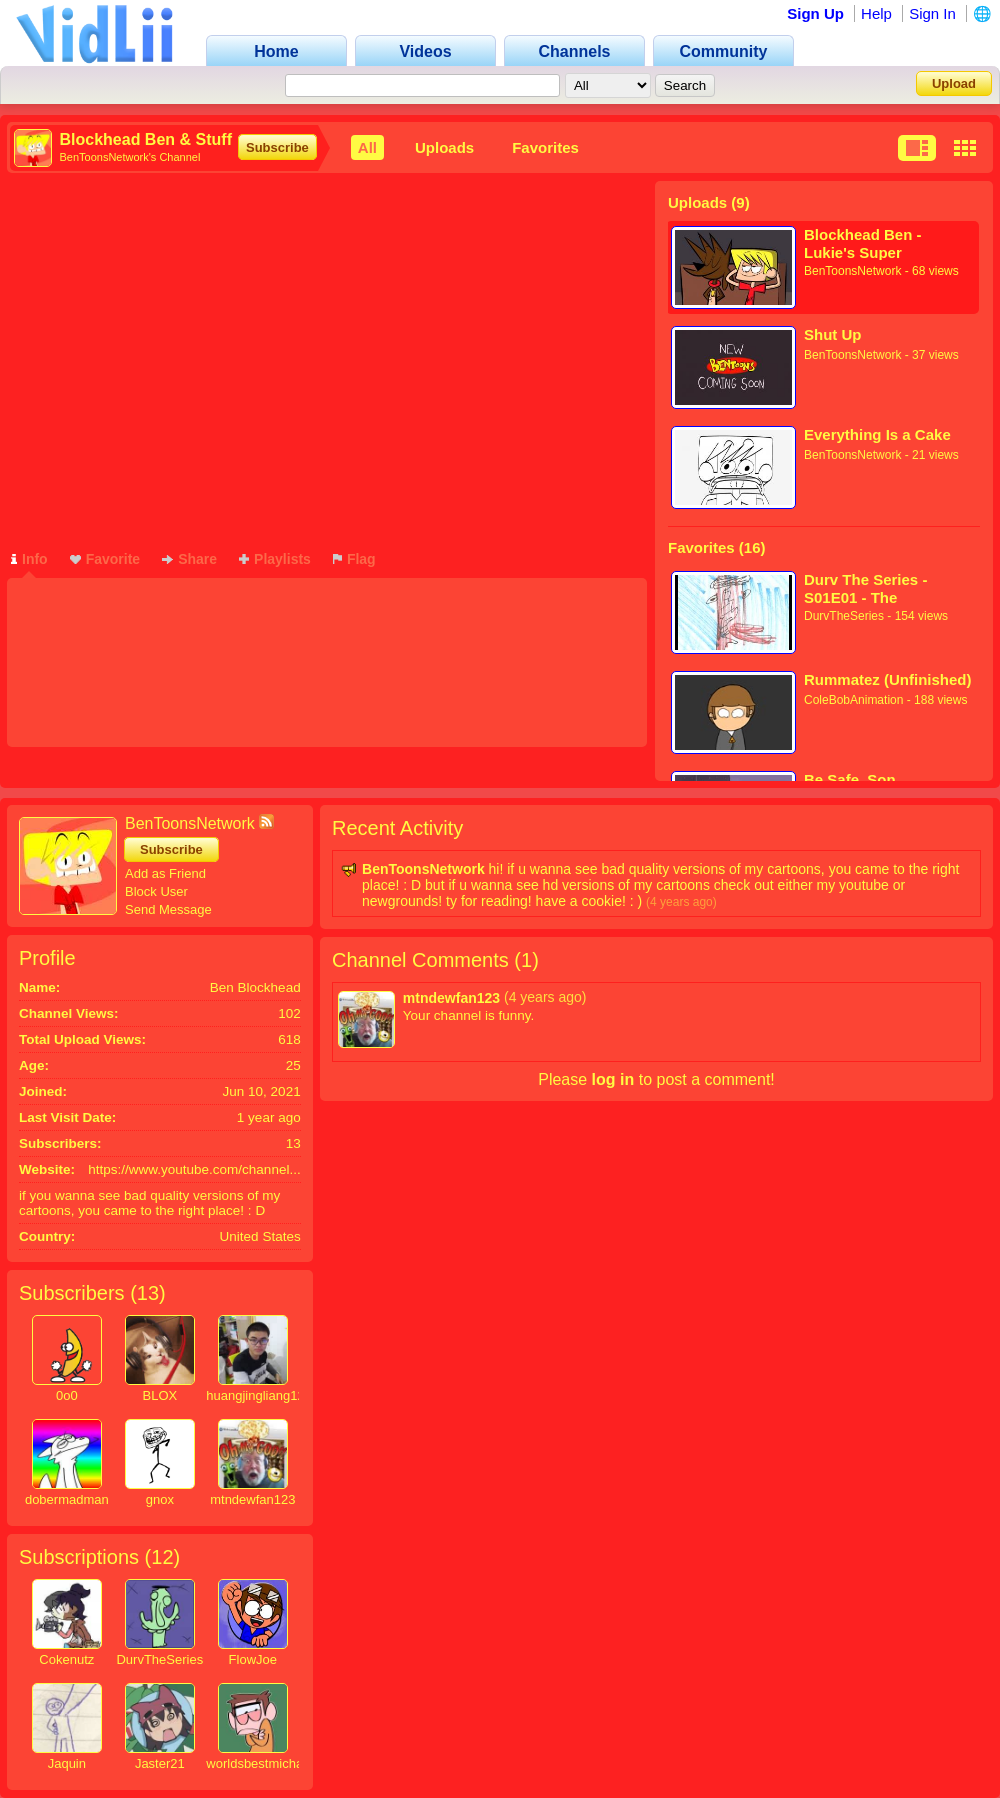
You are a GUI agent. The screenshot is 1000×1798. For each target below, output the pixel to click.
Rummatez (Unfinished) (888, 679)
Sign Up (815, 13)
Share (189, 559)
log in (613, 1079)
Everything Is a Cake (877, 434)
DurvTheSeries (844, 616)
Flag (354, 559)
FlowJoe (253, 1659)
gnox (160, 1499)
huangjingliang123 (259, 1395)
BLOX (159, 1395)
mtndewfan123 (252, 1499)
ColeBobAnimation (853, 700)
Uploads (444, 147)
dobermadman (67, 1499)
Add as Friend (165, 873)
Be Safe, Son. (852, 779)
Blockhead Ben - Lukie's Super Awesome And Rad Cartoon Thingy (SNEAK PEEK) (871, 243)
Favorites (545, 147)
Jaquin (67, 1763)
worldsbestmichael (259, 1763)
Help (876, 13)
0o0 (67, 1395)
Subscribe (277, 147)
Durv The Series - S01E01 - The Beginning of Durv (869, 588)
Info (29, 559)
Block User (156, 891)
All (367, 147)
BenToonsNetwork (852, 271)
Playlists (275, 559)
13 (148, 1293)
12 (162, 1557)
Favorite (105, 559)
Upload (954, 83)
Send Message (168, 909)
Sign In (932, 13)
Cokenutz (66, 1659)
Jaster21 (160, 1763)
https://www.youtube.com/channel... (194, 1169)
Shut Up (833, 334)
